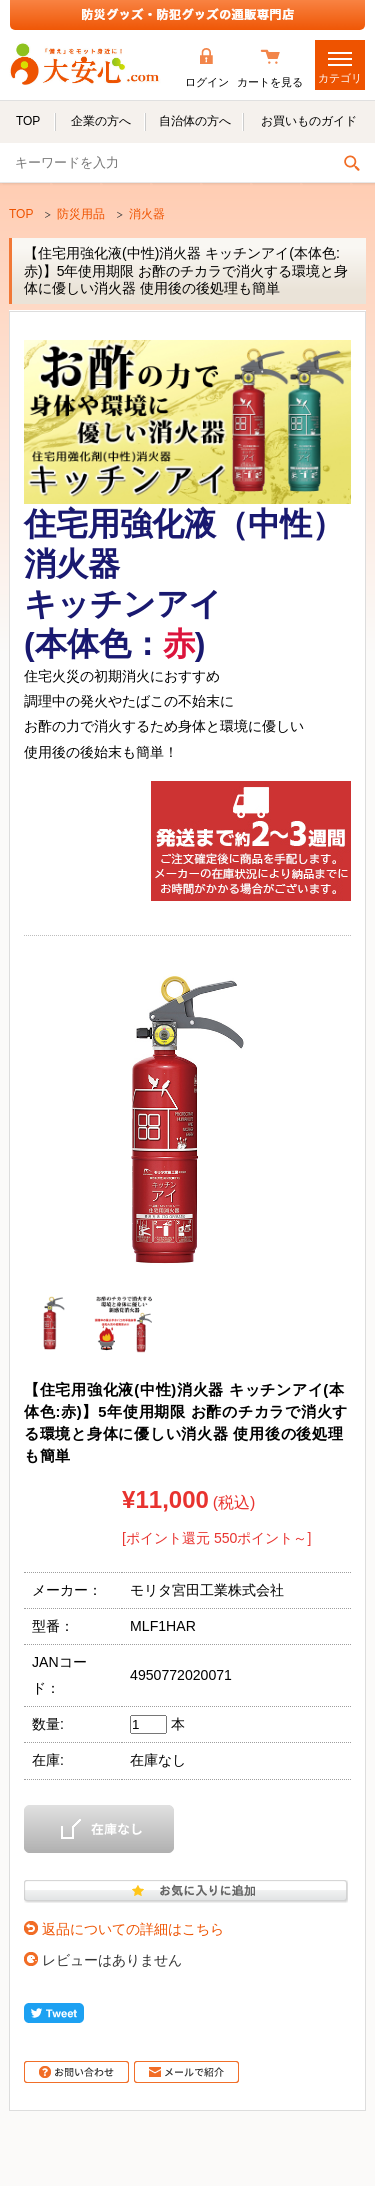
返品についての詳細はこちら (133, 1929)
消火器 (147, 214)
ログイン (207, 82)
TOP (21, 214)
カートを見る (270, 82)
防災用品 (81, 214)
